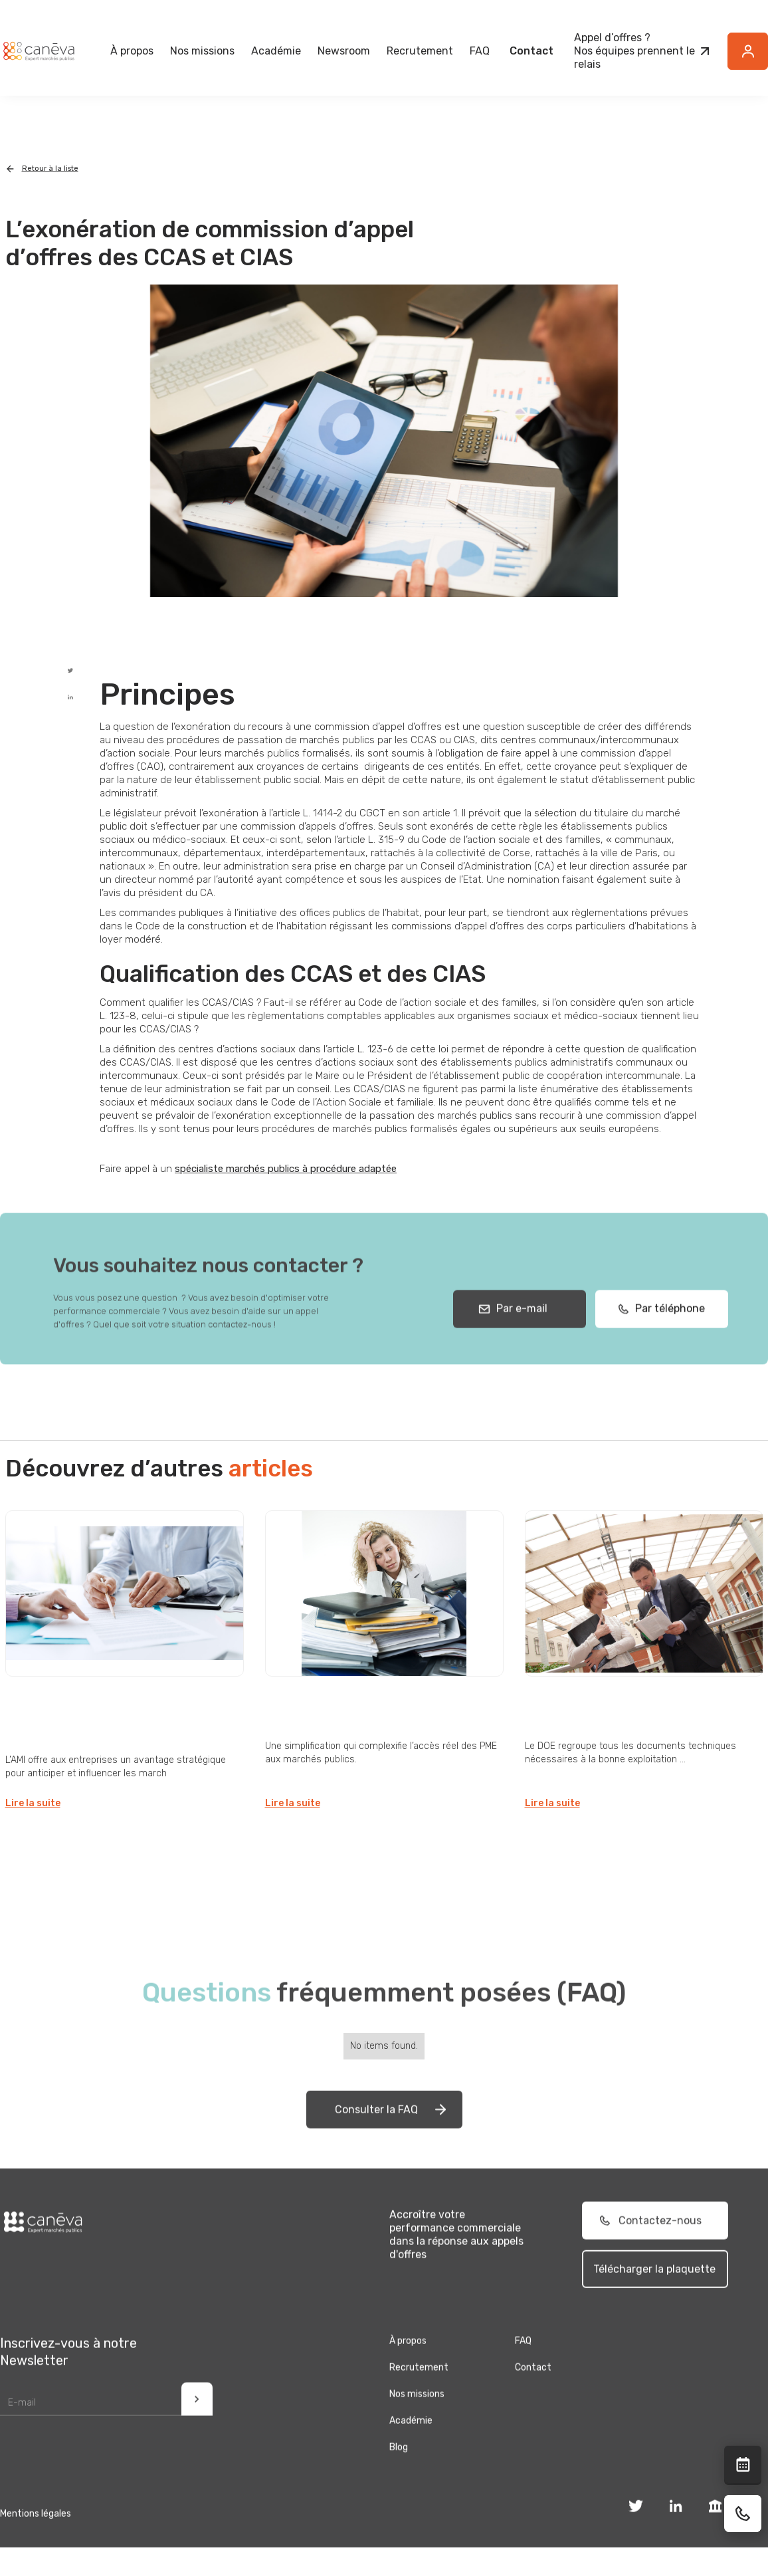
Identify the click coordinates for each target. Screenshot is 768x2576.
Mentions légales (35, 2539)
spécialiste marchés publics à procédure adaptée (286, 1169)
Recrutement (420, 51)
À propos (408, 2367)
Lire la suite (32, 1803)
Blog (398, 2473)
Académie (276, 51)
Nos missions (416, 2420)
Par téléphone (666, 1334)
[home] (38, 51)
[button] (132, 51)
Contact (531, 51)
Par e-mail (519, 1334)
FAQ (480, 51)
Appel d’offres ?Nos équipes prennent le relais (634, 50)
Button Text (754, 58)
